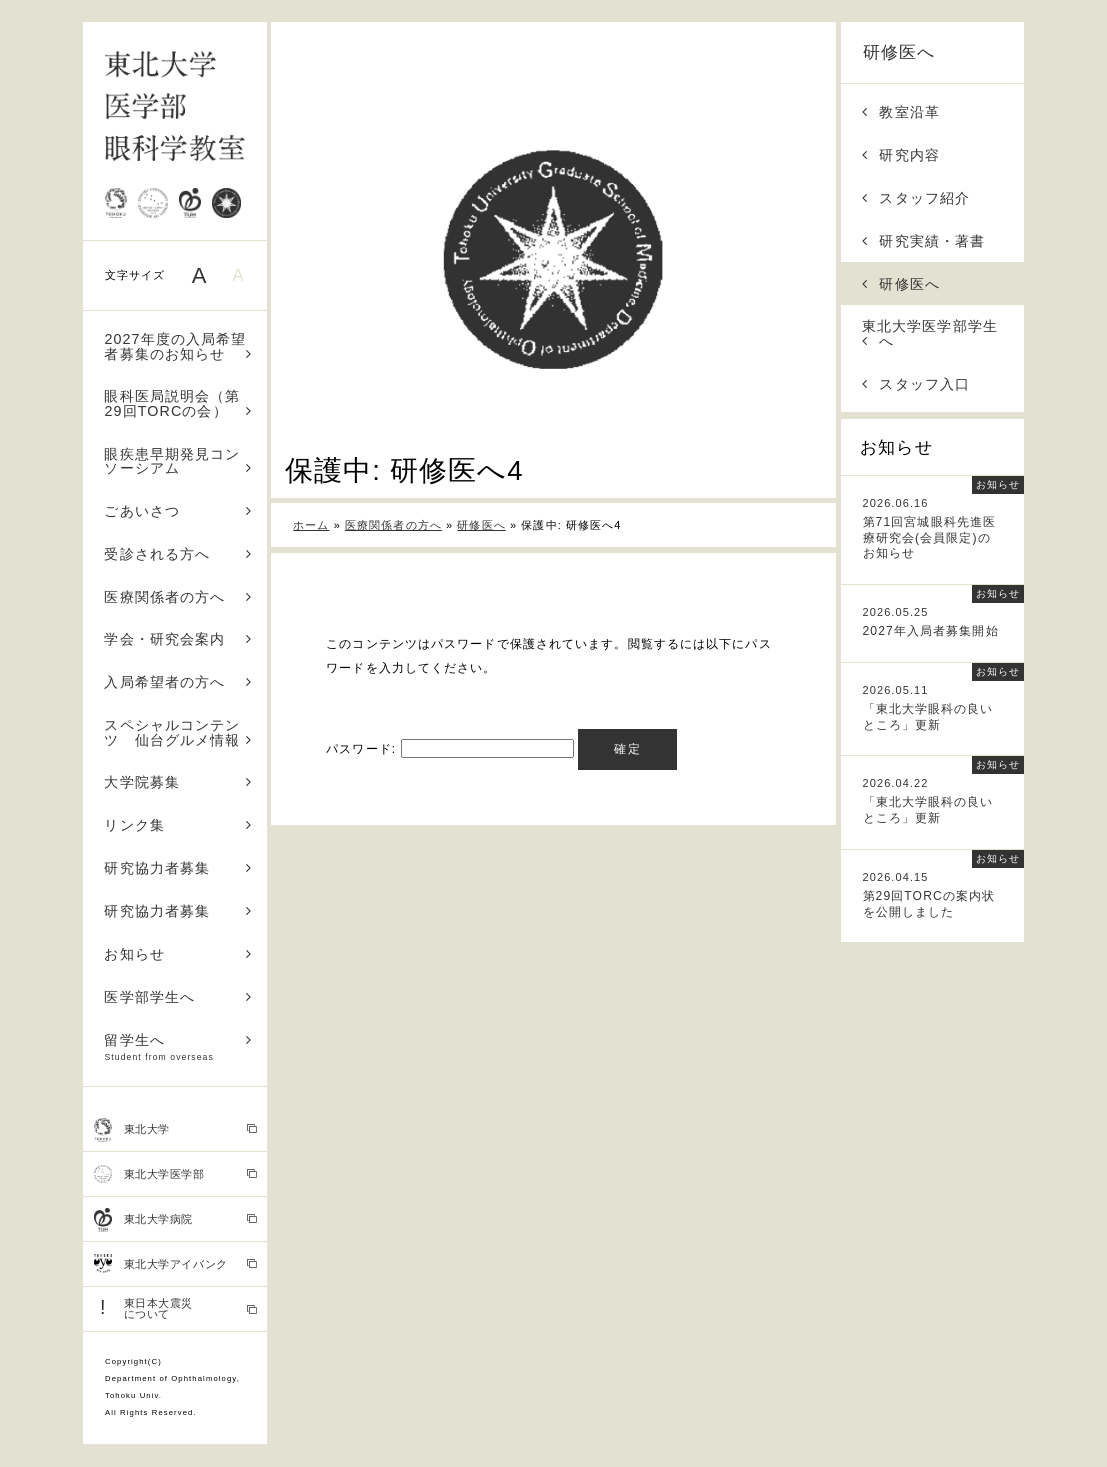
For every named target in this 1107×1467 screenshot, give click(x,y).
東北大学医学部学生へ (930, 333)
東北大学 (175, 1130)
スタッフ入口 (916, 384)
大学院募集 (178, 782)
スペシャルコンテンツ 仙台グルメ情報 (178, 732)
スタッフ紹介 (916, 198)
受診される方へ (178, 554)
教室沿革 (901, 112)
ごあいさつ (178, 511)
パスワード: (449, 749)
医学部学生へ (178, 997)
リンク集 (178, 825)
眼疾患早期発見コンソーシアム (178, 461)
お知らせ (178, 954)
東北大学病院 (175, 1220)
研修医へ (899, 52)
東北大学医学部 (175, 1174)
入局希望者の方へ (178, 682)
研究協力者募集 (178, 868)
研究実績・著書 (923, 241)
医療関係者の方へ (178, 597)
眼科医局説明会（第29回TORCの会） (178, 403)
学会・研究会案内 (178, 639)
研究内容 (901, 155)
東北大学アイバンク (175, 1264)
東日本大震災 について (175, 1308)
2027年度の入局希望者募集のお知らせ (178, 346)
